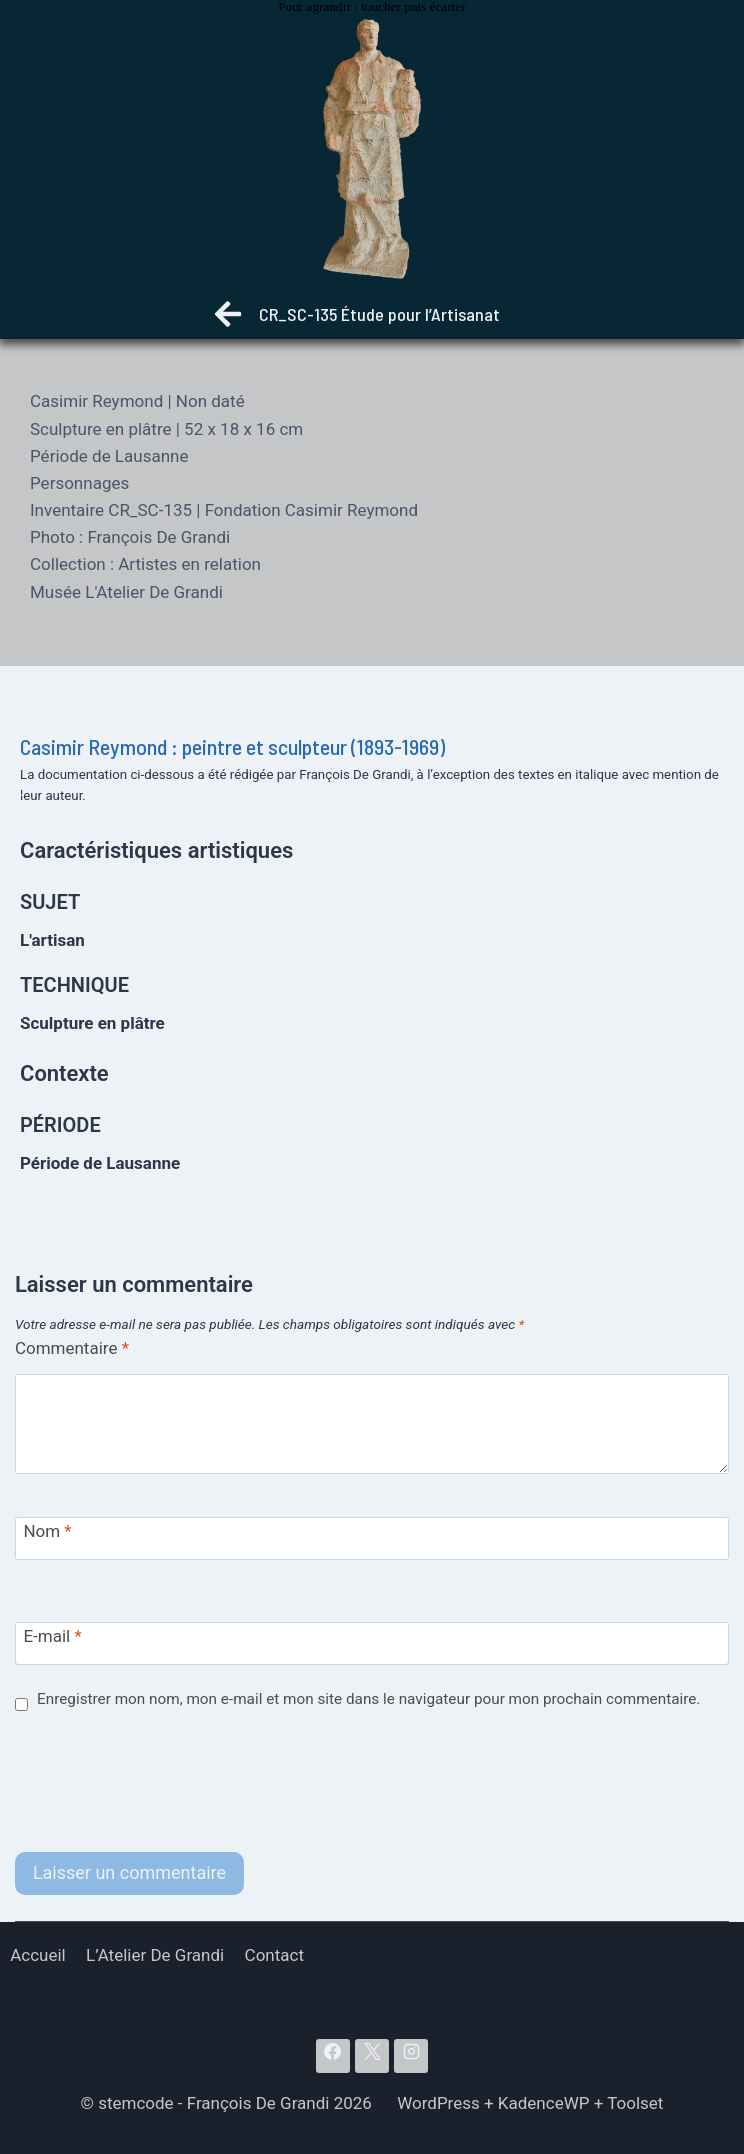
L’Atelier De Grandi (155, 1955)
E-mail (52, 1636)
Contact (274, 1955)
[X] (372, 2056)
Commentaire (72, 1348)
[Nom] (372, 1538)
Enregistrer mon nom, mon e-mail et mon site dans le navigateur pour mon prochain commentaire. (368, 1699)
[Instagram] (411, 2056)
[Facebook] (333, 2056)
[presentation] (167, 1783)
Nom (47, 1531)
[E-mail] (372, 1643)
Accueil (38, 1955)
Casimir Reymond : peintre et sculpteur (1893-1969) (232, 746)
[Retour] (228, 319)
